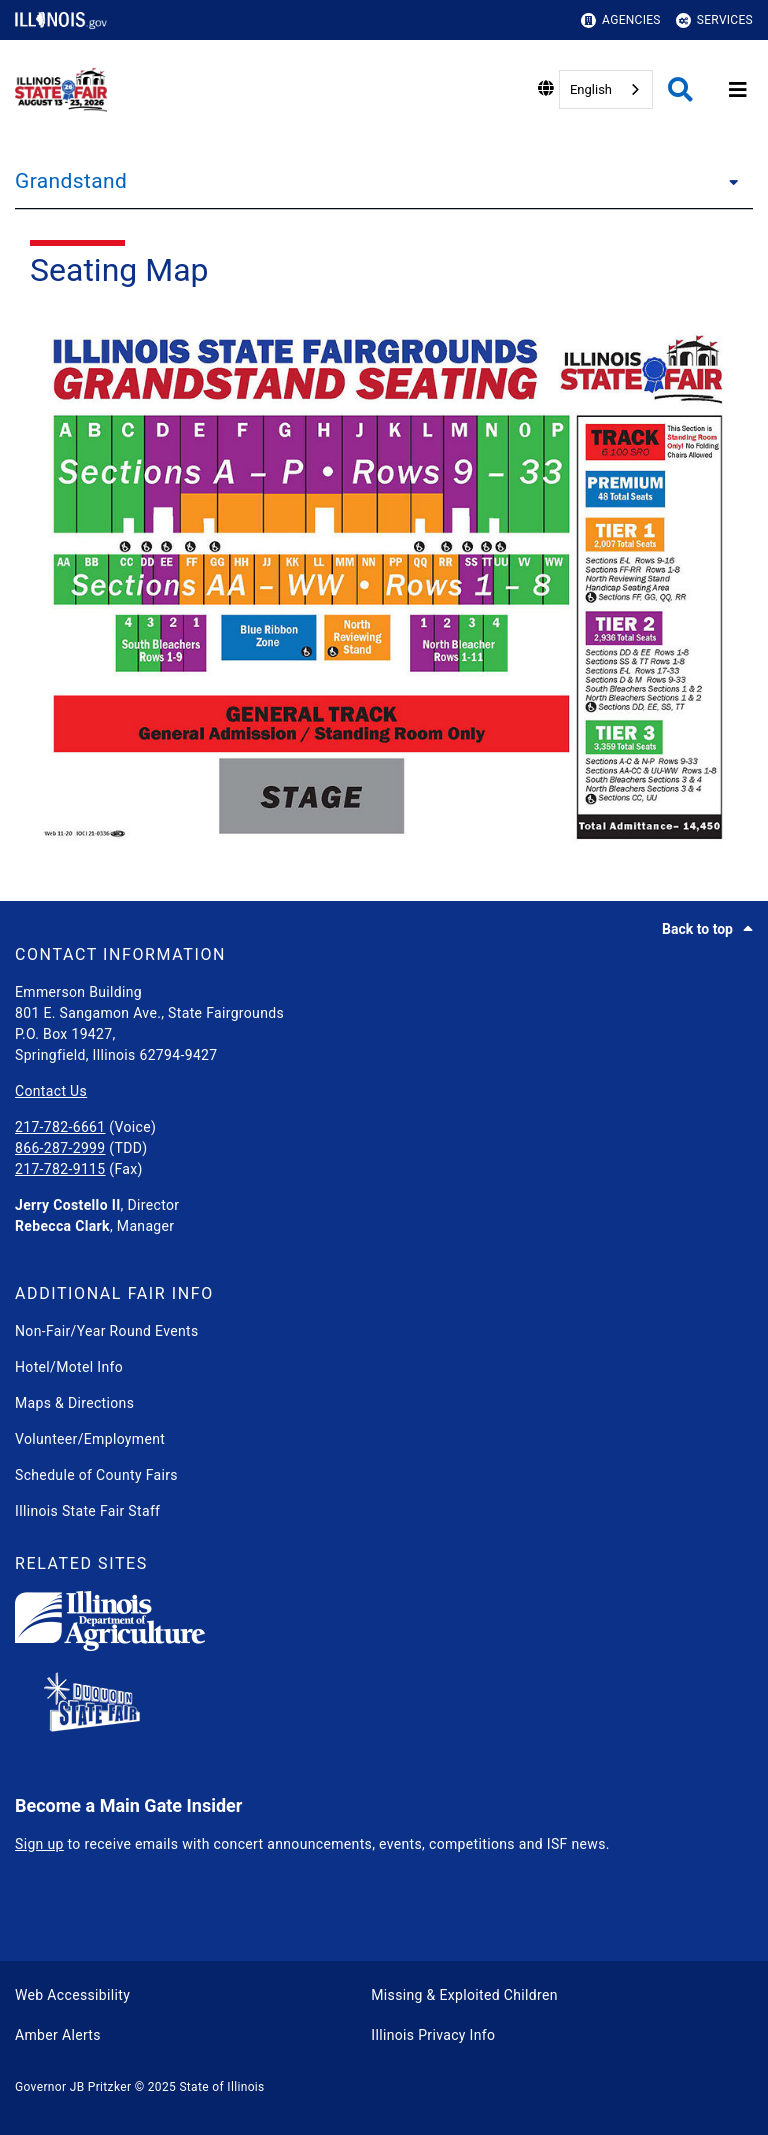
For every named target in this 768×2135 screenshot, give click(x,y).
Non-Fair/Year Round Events (107, 1331)
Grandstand (71, 181)
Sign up (39, 1844)
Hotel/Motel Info (69, 1367)
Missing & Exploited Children (464, 1995)
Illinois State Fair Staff (87, 1511)
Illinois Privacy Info (433, 2035)
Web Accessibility (72, 1995)
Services (714, 20)
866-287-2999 (60, 1148)
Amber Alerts (58, 2035)
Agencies (621, 20)
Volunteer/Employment (90, 1439)
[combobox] (606, 89)
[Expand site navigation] (738, 90)
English (591, 89)
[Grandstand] (728, 181)
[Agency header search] (680, 89)
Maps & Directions (74, 1403)
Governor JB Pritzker (73, 2087)
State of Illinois (221, 2087)
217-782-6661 (60, 1127)
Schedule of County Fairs (96, 1475)
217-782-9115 (60, 1169)
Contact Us (51, 1091)
